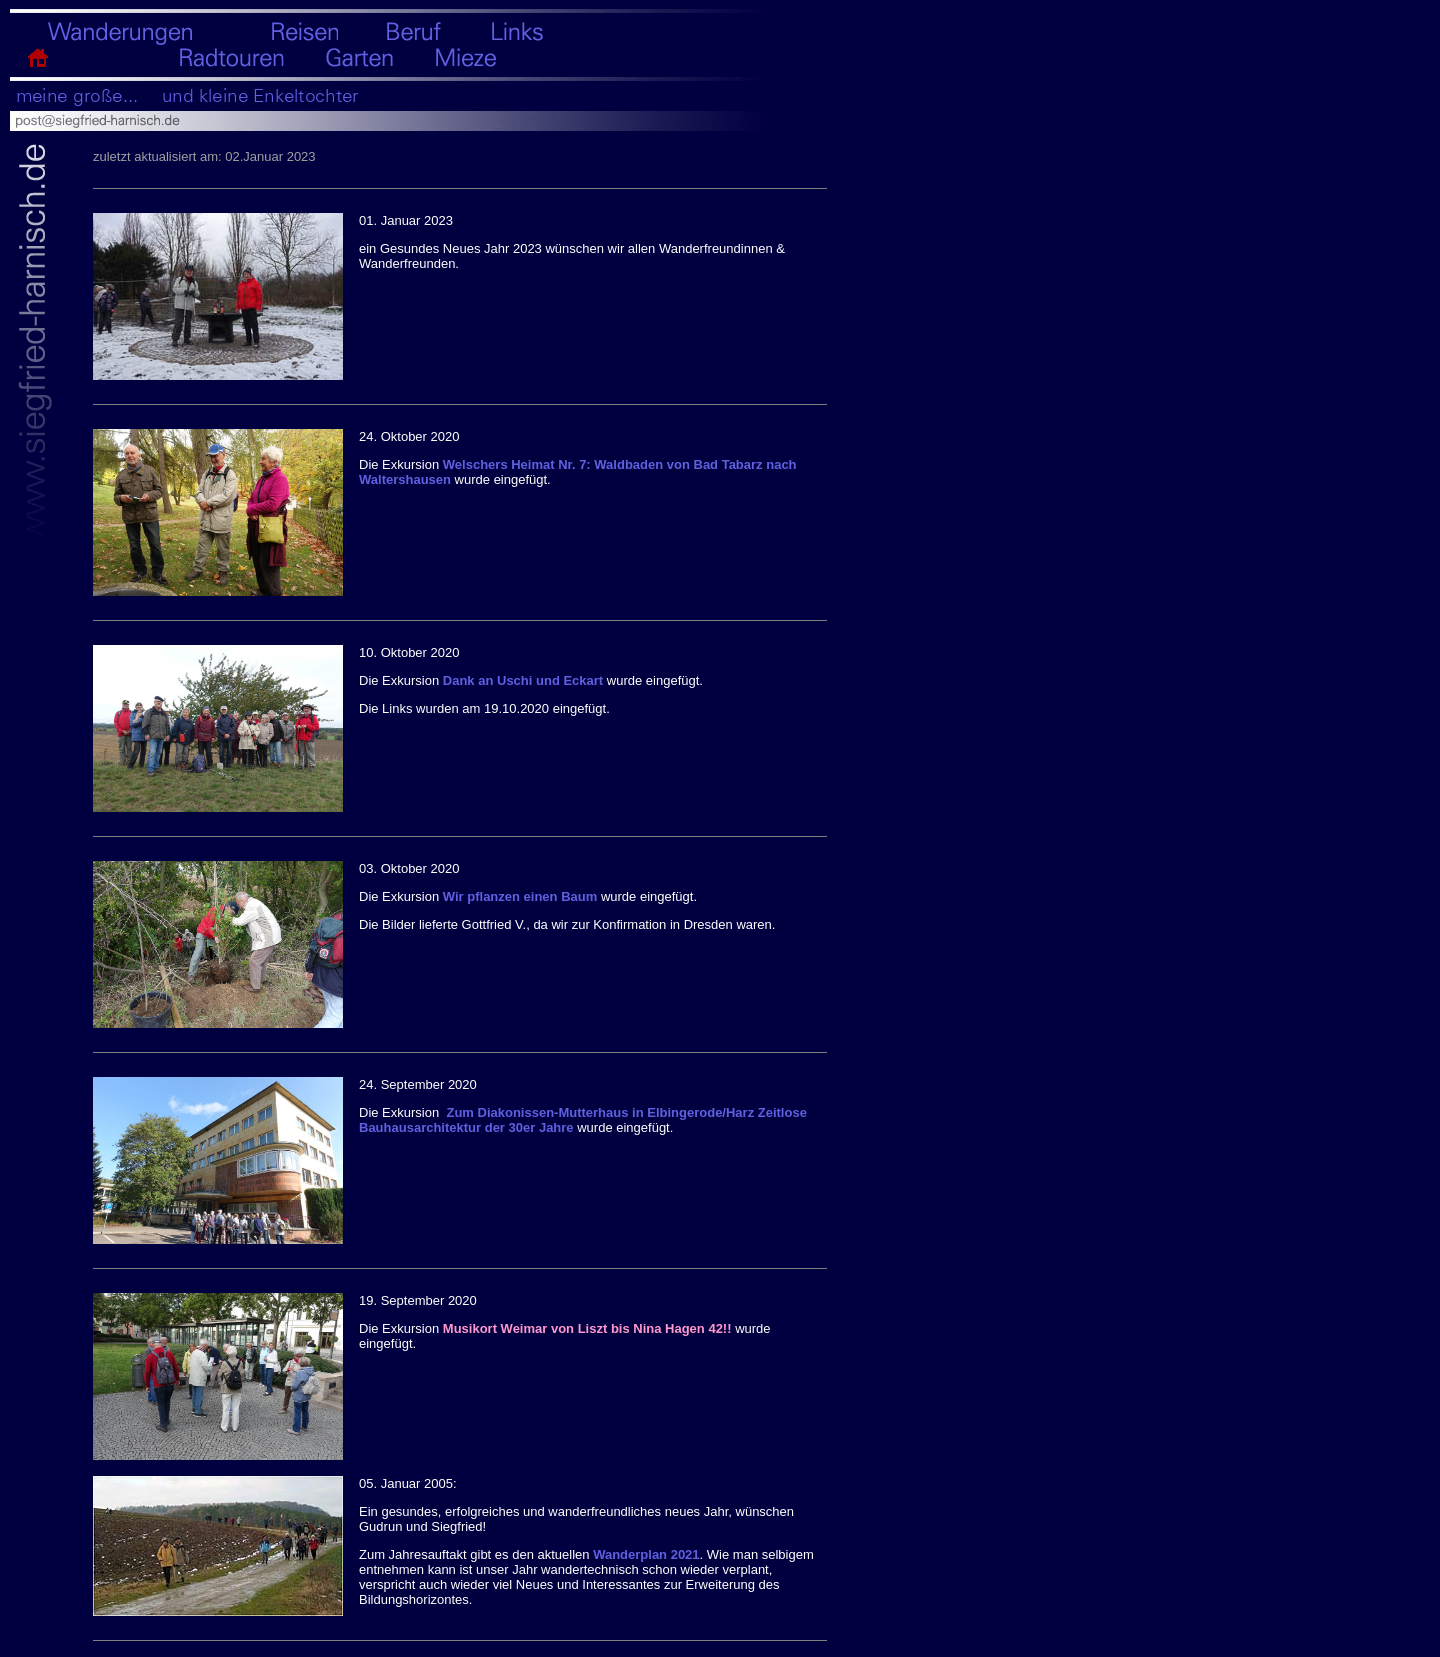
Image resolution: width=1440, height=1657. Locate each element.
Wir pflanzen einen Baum (522, 896)
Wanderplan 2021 (646, 1554)
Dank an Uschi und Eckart (525, 680)
